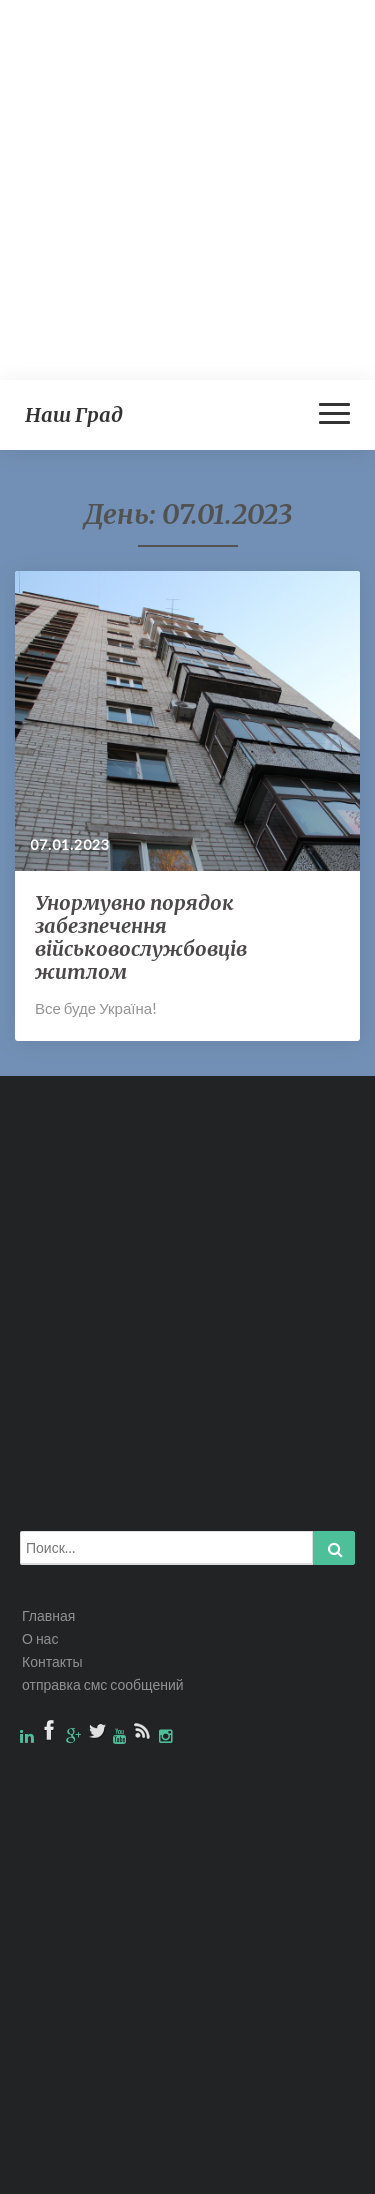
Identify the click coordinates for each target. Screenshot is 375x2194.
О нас (40, 1638)
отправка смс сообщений (103, 1684)
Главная (48, 1615)
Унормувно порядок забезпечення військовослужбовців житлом (141, 937)
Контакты (52, 1661)
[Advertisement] (187, 187)
